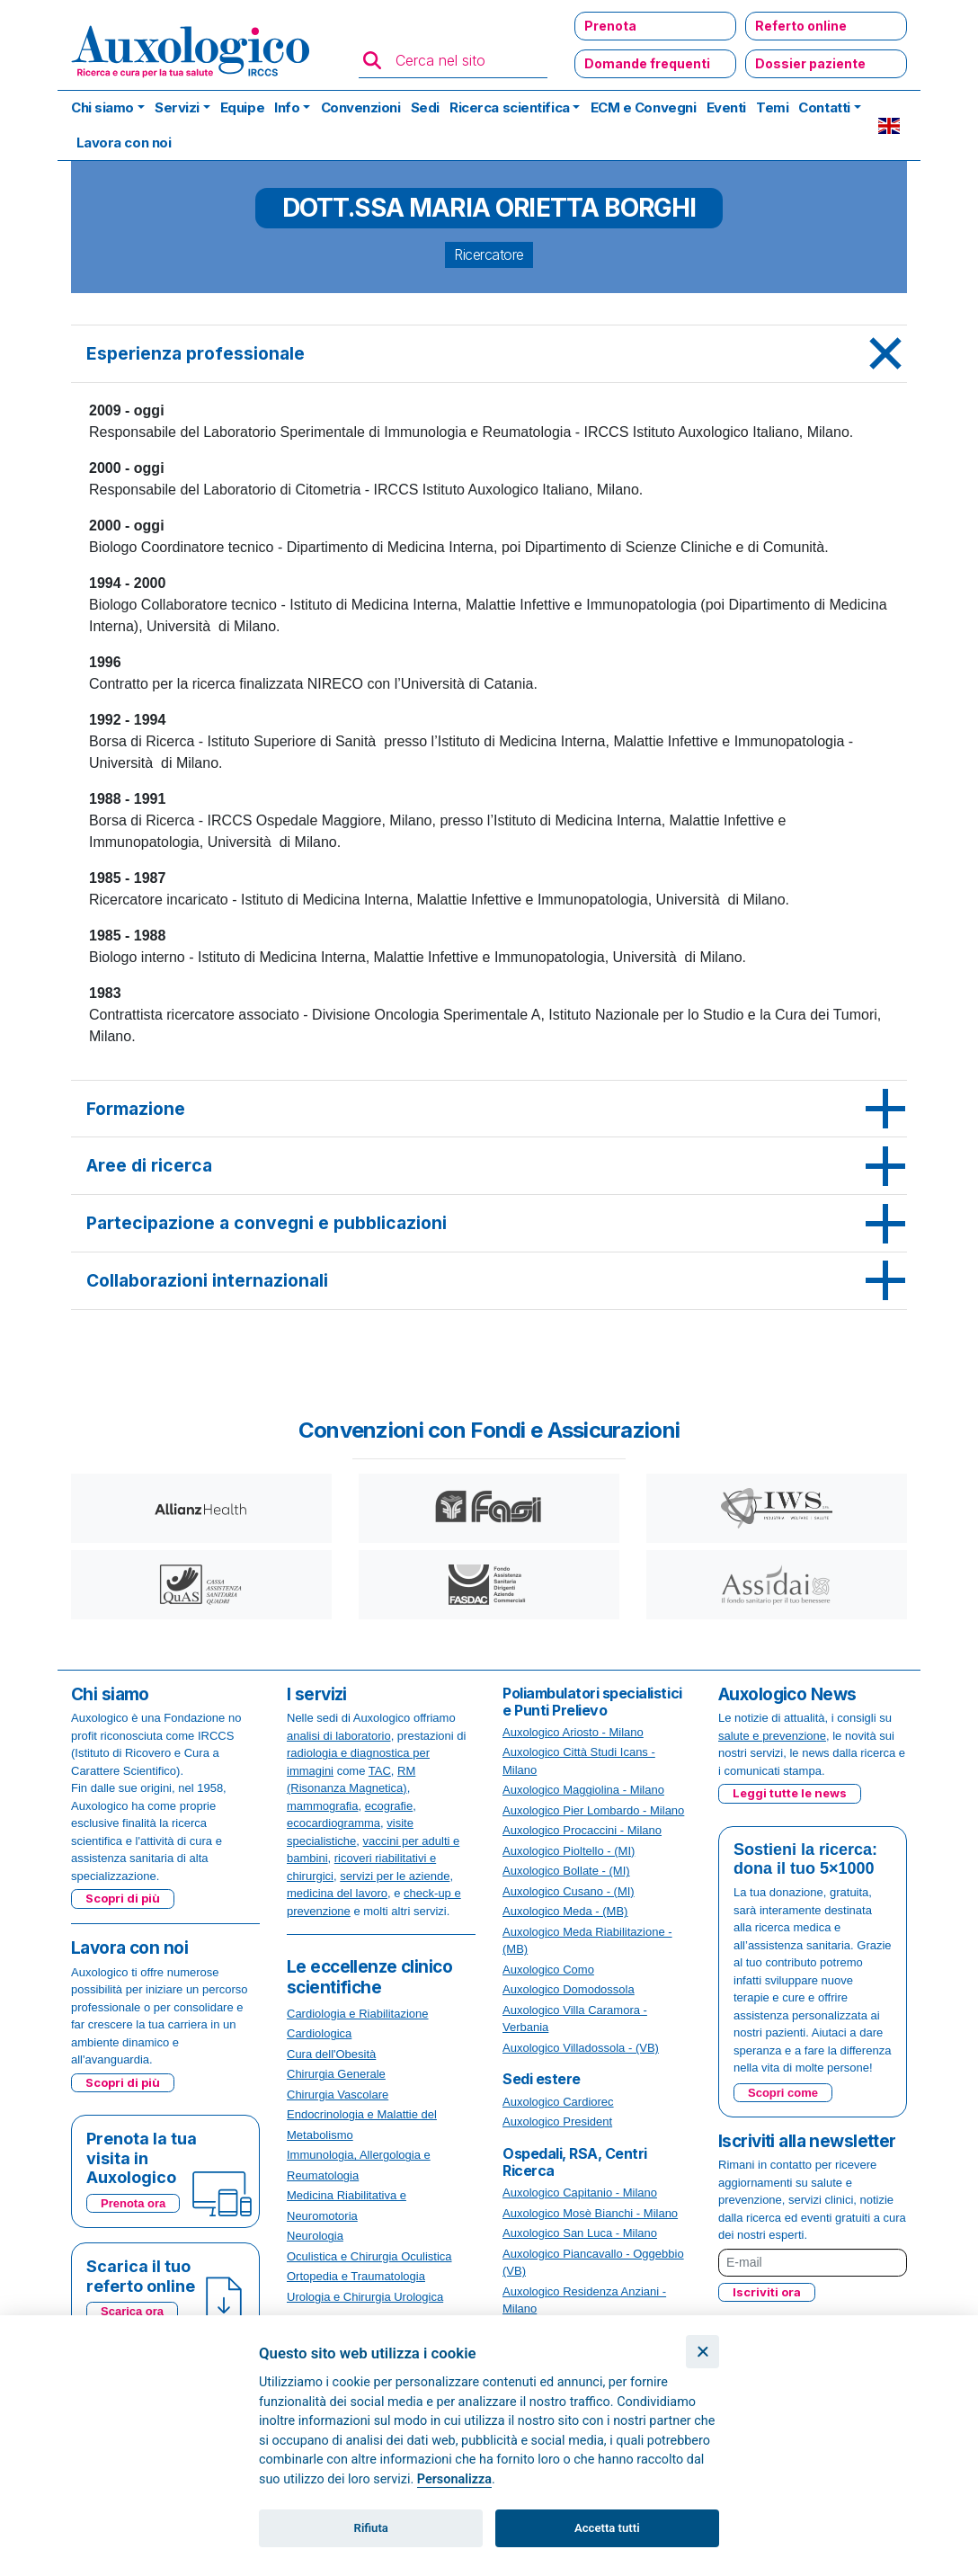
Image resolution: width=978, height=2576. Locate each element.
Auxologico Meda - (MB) (564, 1911)
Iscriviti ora (767, 2292)
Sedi (425, 107)
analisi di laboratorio (339, 1736)
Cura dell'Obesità (331, 2054)
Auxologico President (557, 2121)
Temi (772, 107)
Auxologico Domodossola (568, 1989)
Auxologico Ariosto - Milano (573, 1732)
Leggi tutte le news (790, 1793)
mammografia (322, 1806)
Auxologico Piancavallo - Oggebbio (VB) (593, 2262)
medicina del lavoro (337, 1893)
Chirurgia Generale (336, 2074)
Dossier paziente (810, 63)
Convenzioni (361, 107)
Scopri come (783, 2092)
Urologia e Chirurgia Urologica (365, 2297)
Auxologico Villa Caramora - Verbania (574, 2019)
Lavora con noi (124, 142)
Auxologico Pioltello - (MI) (568, 1851)
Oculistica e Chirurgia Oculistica (369, 2256)
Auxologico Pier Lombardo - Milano (593, 1810)
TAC (380, 1771)
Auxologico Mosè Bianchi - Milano (590, 2213)
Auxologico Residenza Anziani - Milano (584, 2300)
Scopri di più (122, 1898)
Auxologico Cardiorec (558, 2101)
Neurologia (315, 2235)
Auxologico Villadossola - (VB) (580, 2048)
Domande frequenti (647, 63)
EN (889, 126)
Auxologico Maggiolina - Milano (583, 1789)
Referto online (801, 25)
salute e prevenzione (772, 1736)
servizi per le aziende (394, 1876)
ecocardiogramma (333, 1823)
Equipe (242, 107)
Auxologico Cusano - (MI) (568, 1891)
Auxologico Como (548, 1969)
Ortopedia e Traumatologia (356, 2276)
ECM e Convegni (644, 107)
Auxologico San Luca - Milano (579, 2233)
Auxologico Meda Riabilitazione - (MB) (587, 1941)
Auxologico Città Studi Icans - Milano (578, 1761)
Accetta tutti (607, 2528)
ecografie (389, 1806)
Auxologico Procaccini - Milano (582, 1830)
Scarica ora (132, 2311)
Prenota (610, 25)
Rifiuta (371, 2528)
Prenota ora (133, 2203)
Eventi (726, 107)
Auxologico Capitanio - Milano (579, 2192)
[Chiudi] (702, 2351)
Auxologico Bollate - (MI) (566, 1870)
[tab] (489, 354)
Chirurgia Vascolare (337, 2094)
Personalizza (454, 2479)
